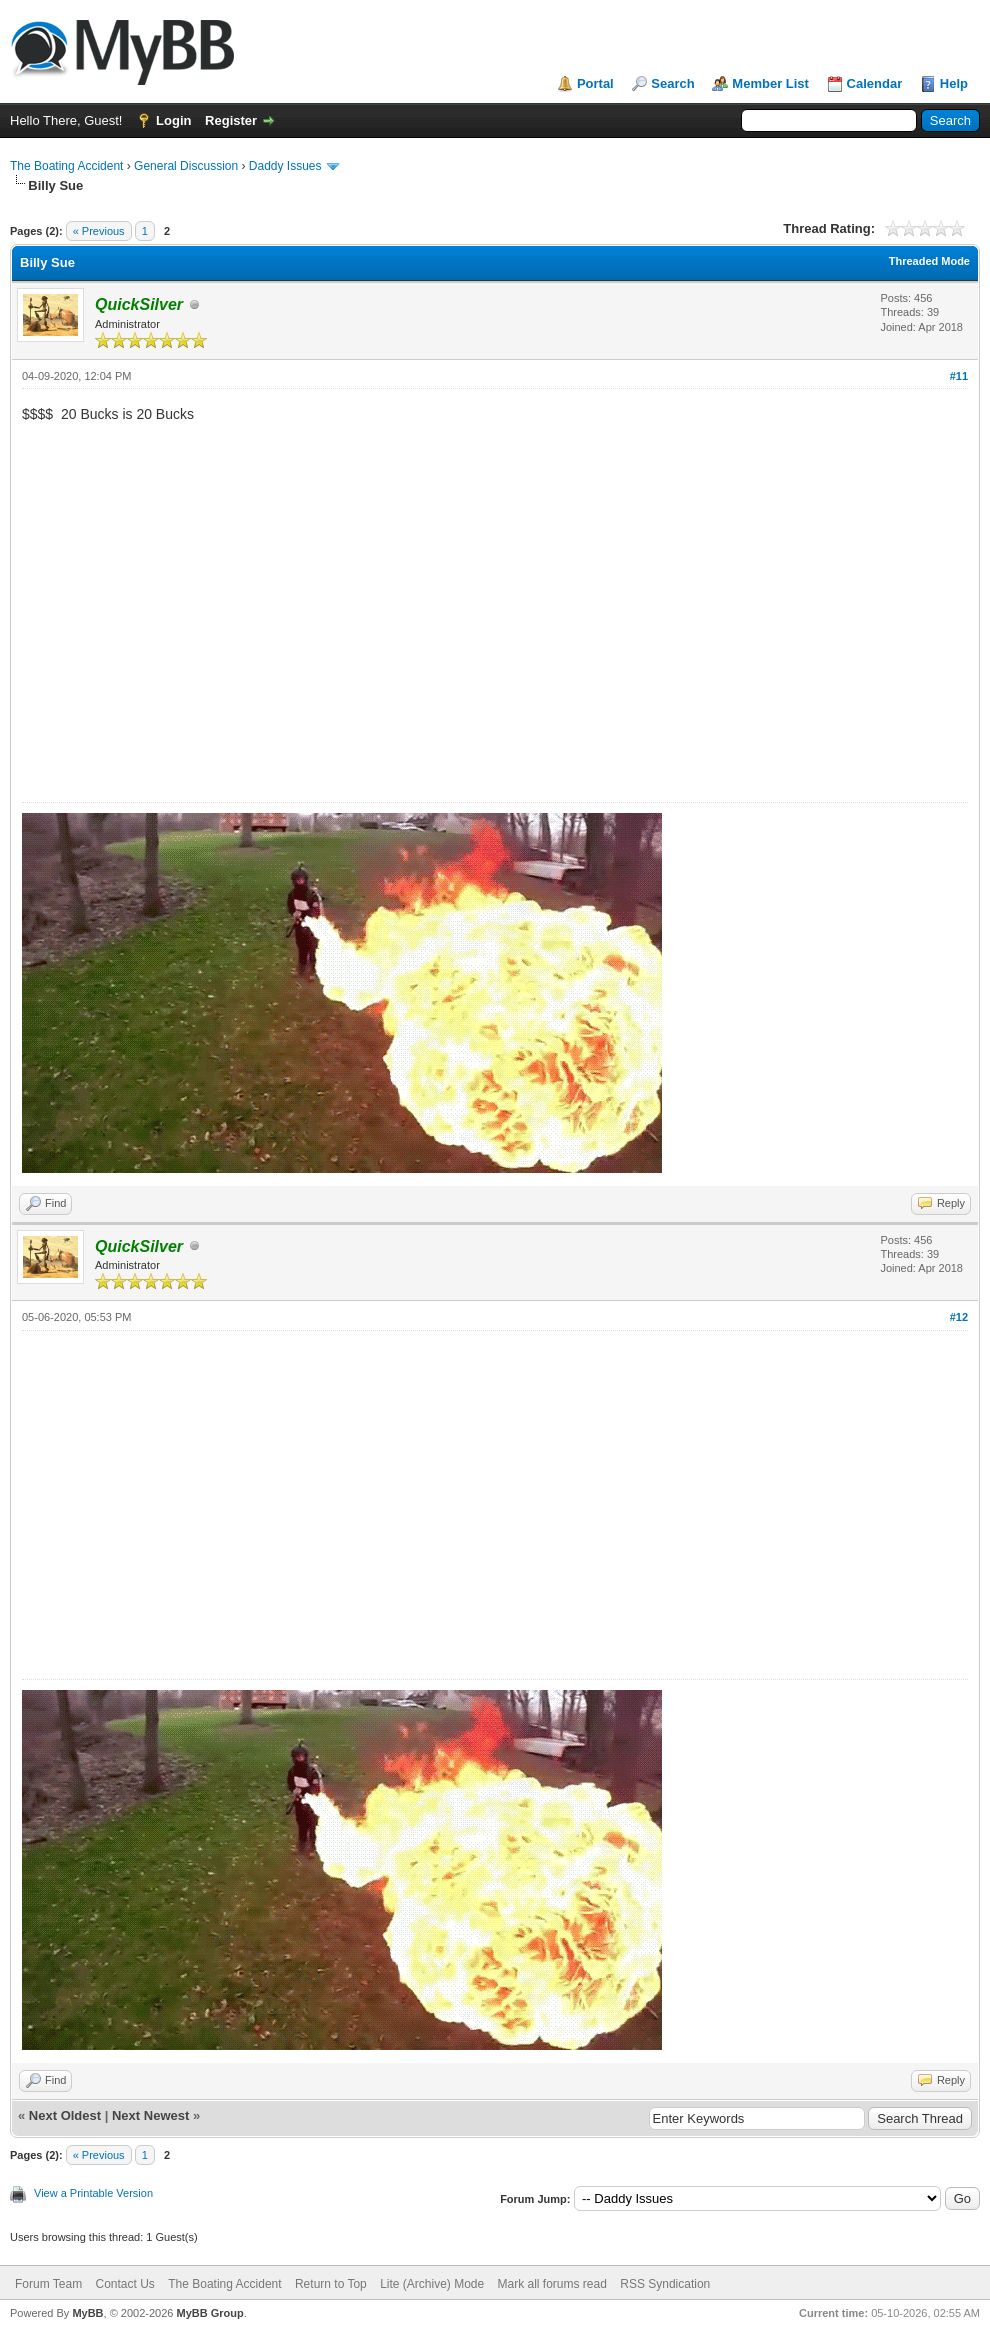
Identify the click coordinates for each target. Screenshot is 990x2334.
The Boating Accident (66, 166)
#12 (959, 1317)
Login (173, 120)
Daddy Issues (285, 166)
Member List (770, 83)
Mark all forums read (552, 2284)
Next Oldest (65, 2115)
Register (231, 120)
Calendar (875, 83)
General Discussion (186, 166)
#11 (959, 376)
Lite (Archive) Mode (432, 2284)
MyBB (87, 2313)
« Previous (99, 231)
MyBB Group (209, 2313)
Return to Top (331, 2284)
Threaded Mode (929, 261)
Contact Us (124, 2284)
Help (954, 83)
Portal (595, 83)
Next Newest (150, 2115)
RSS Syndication (665, 2284)
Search (672, 83)
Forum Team (48, 2284)
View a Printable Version (93, 2193)
